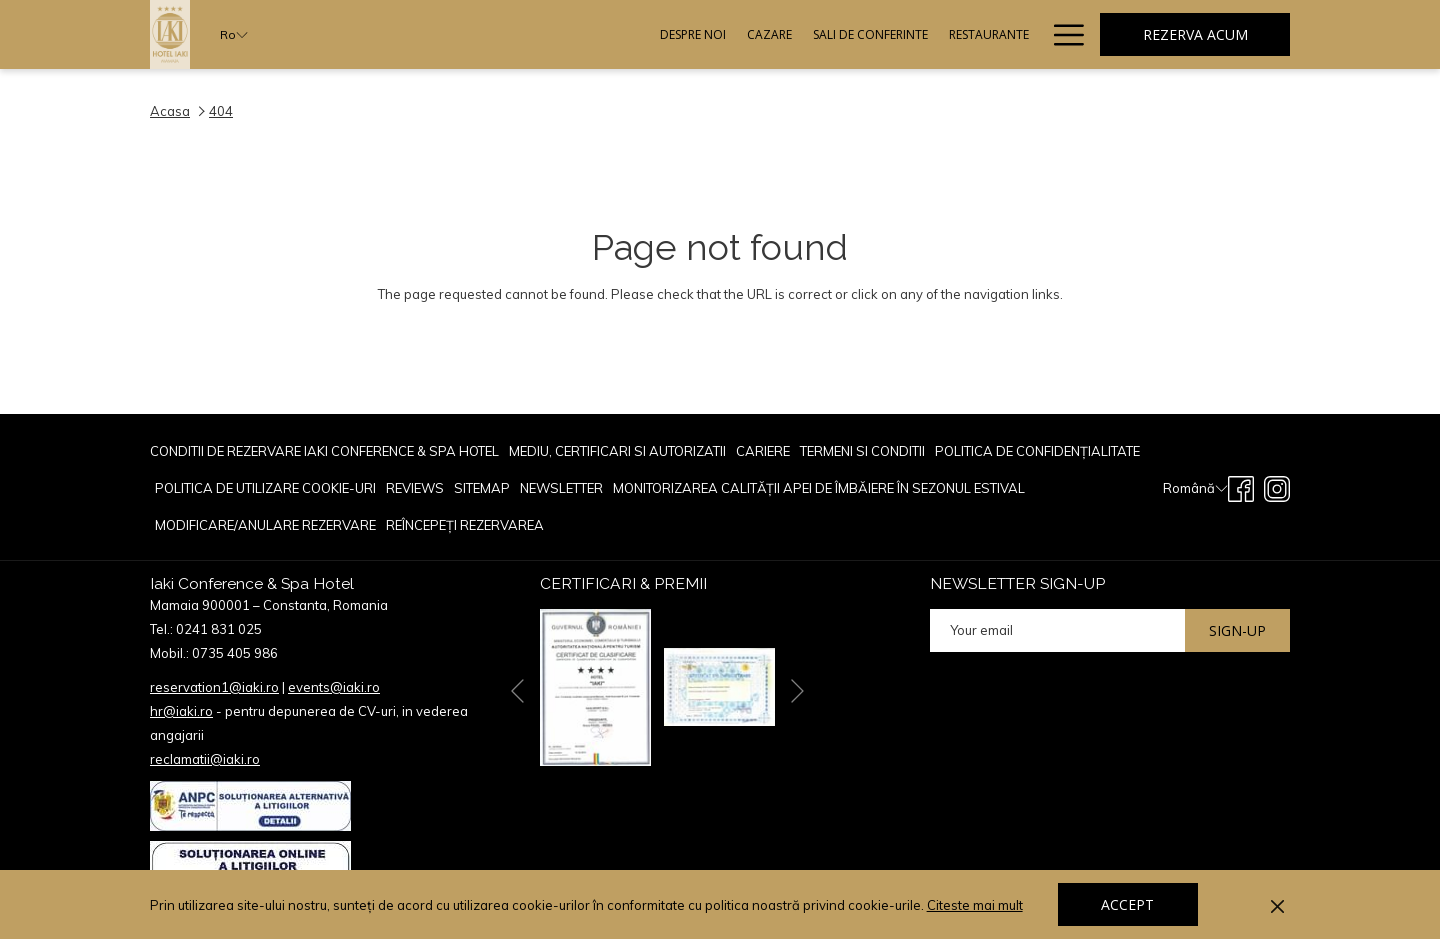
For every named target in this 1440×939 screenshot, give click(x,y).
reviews (415, 488)
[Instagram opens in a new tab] (1277, 486)
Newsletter (561, 488)
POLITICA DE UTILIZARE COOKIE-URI (265, 488)
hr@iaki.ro (181, 711)
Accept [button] (1127, 904)
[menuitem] (486, 34)
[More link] (1061, 34)
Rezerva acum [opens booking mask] (1195, 34)
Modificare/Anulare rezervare (265, 525)
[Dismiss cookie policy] (1277, 905)
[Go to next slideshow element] (797, 690)
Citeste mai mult (976, 906)
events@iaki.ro (334, 687)
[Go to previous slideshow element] (517, 690)
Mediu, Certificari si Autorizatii (617, 451)
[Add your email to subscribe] (1057, 630)
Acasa (170, 111)
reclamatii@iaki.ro (205, 759)
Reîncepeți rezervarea (465, 525)
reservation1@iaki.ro (214, 687)
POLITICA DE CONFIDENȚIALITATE (1037, 451)
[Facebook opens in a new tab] (1241, 486)
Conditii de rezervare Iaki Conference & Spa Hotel (324, 451)
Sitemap (482, 488)
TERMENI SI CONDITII (862, 451)
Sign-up (1237, 630)
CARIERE (763, 451)
